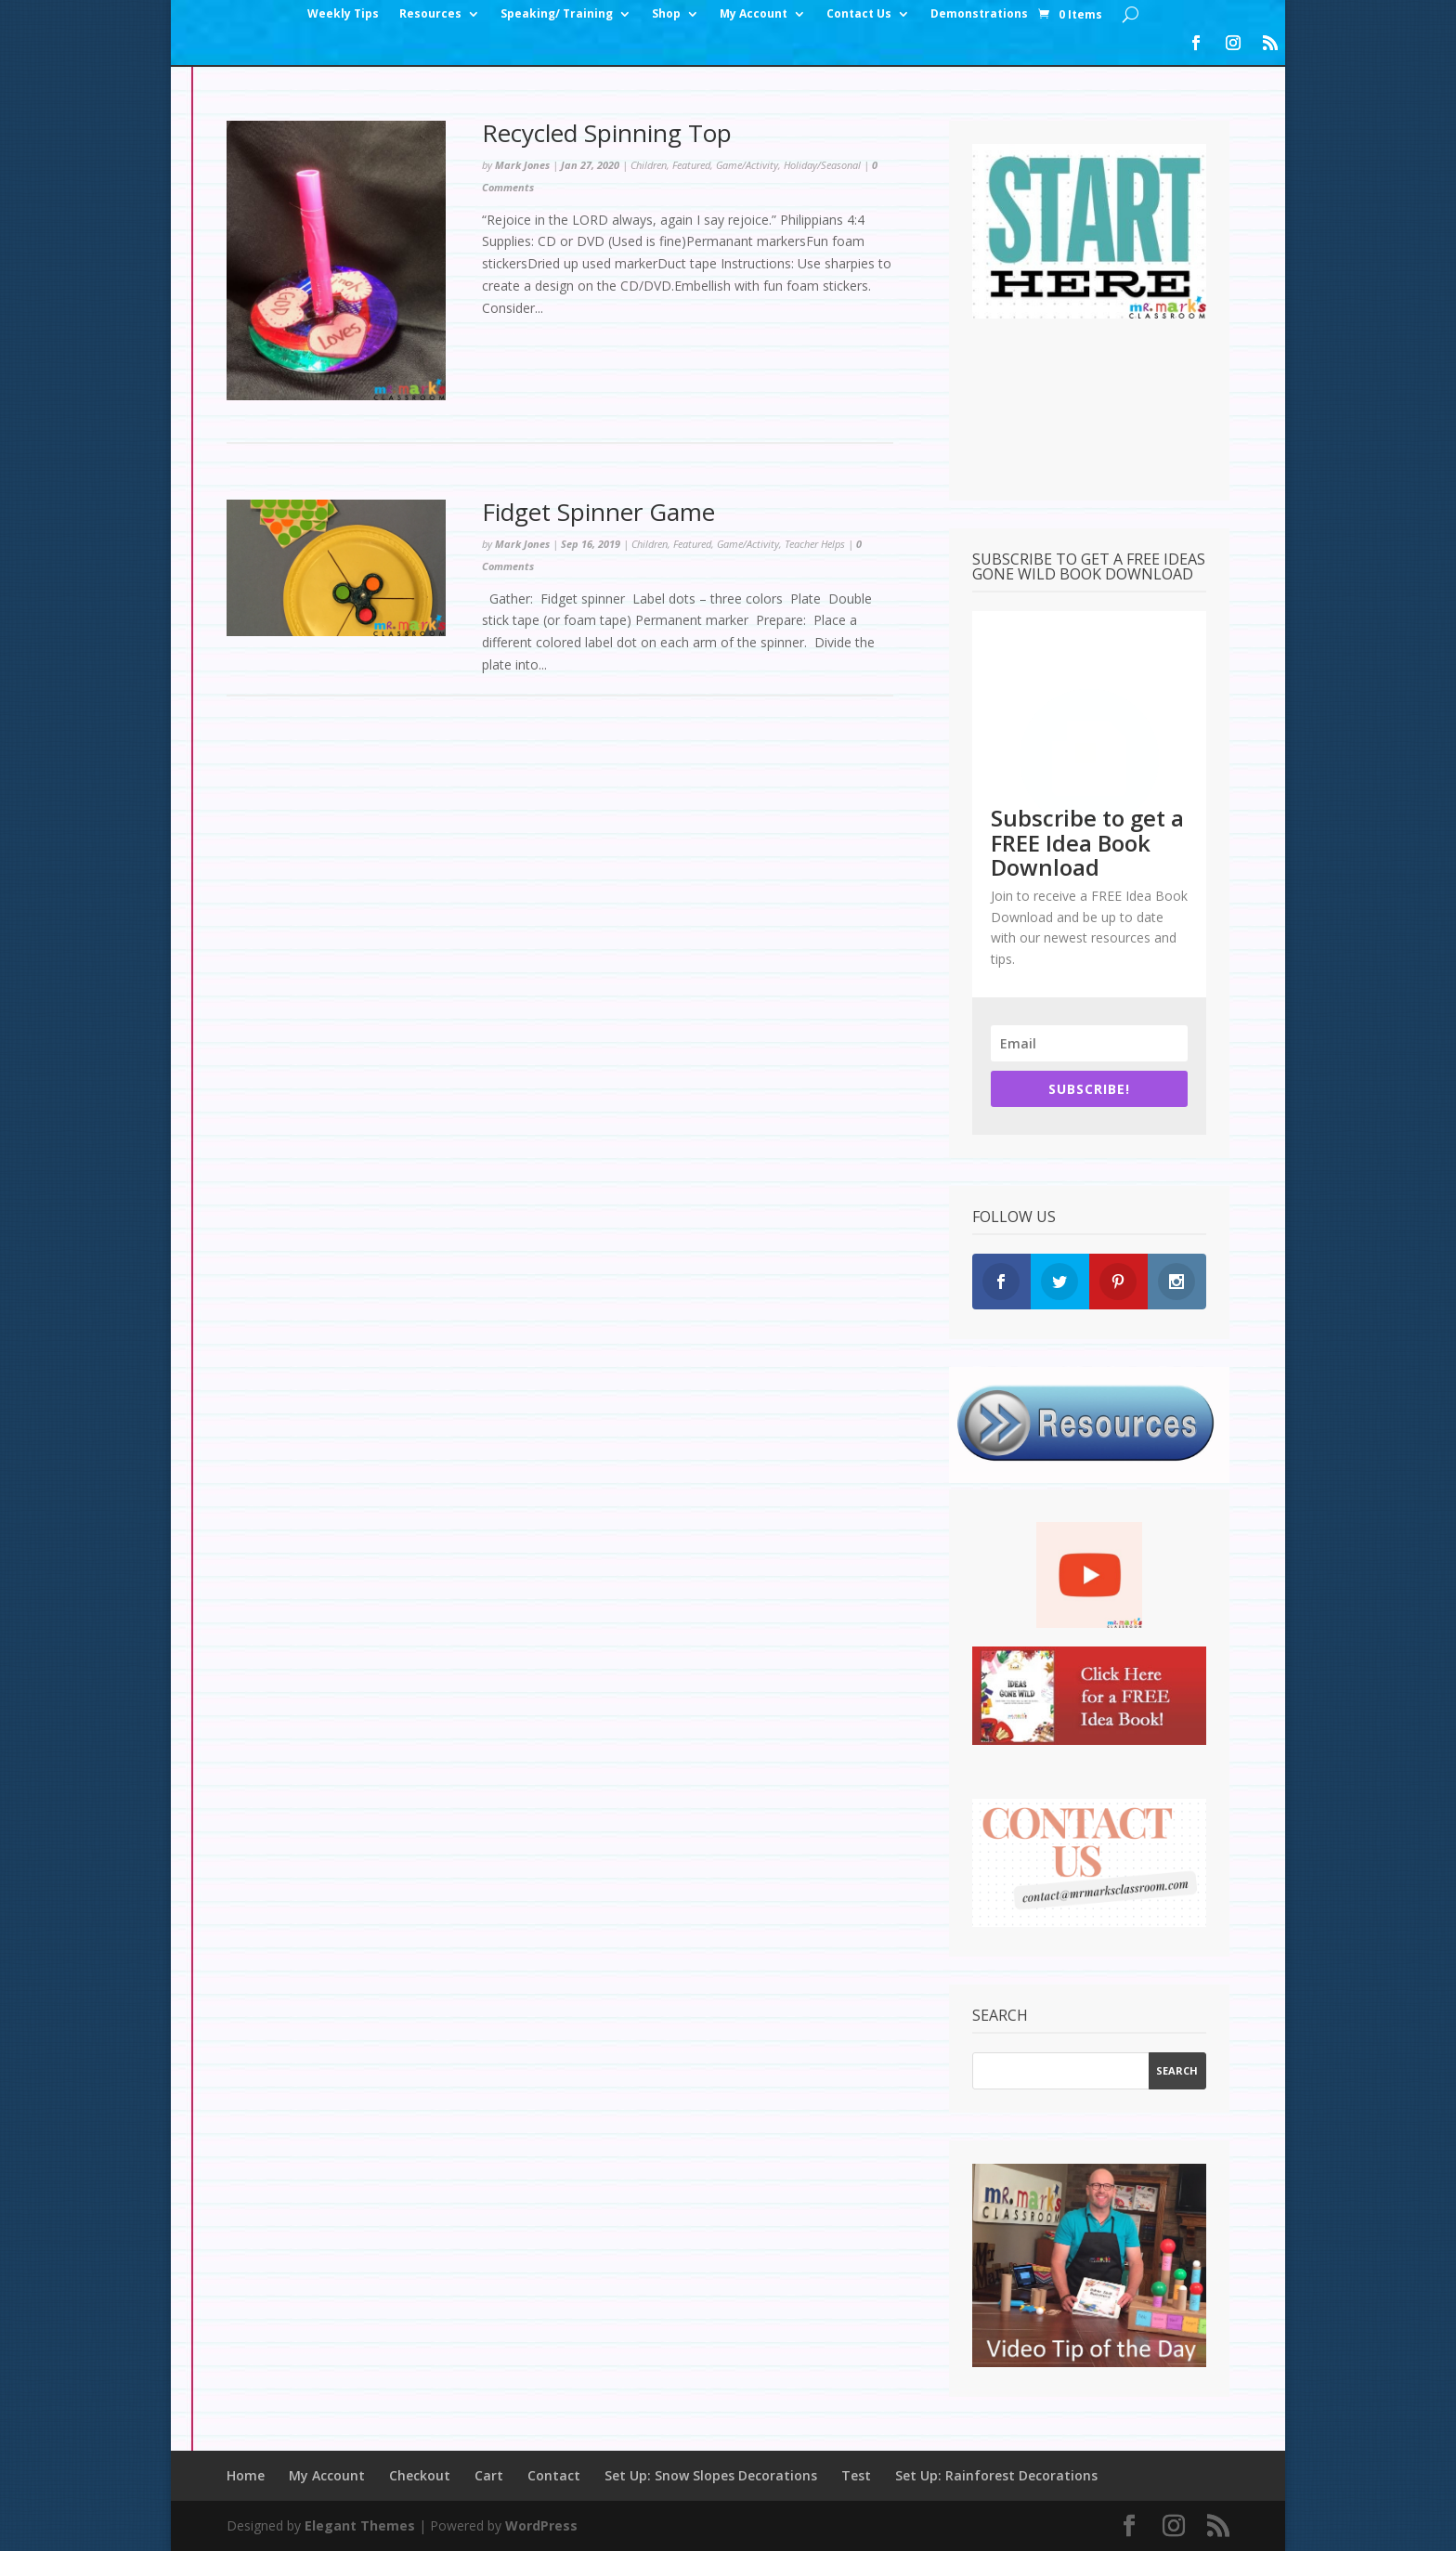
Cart (488, 2475)
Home (246, 2475)
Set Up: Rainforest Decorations (996, 2475)
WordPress (541, 2525)
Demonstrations (979, 14)
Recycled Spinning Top (607, 133)
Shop (666, 14)
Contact (553, 2475)
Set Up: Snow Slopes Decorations (710, 2475)
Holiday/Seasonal (822, 165)
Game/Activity (747, 165)
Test (856, 2475)
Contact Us (858, 14)
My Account (753, 14)
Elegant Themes (360, 2525)
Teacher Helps (815, 544)
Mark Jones (522, 165)
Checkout (419, 2475)
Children (648, 165)
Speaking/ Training (556, 14)
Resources (430, 14)
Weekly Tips (343, 14)
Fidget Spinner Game (598, 511)
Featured (691, 165)
